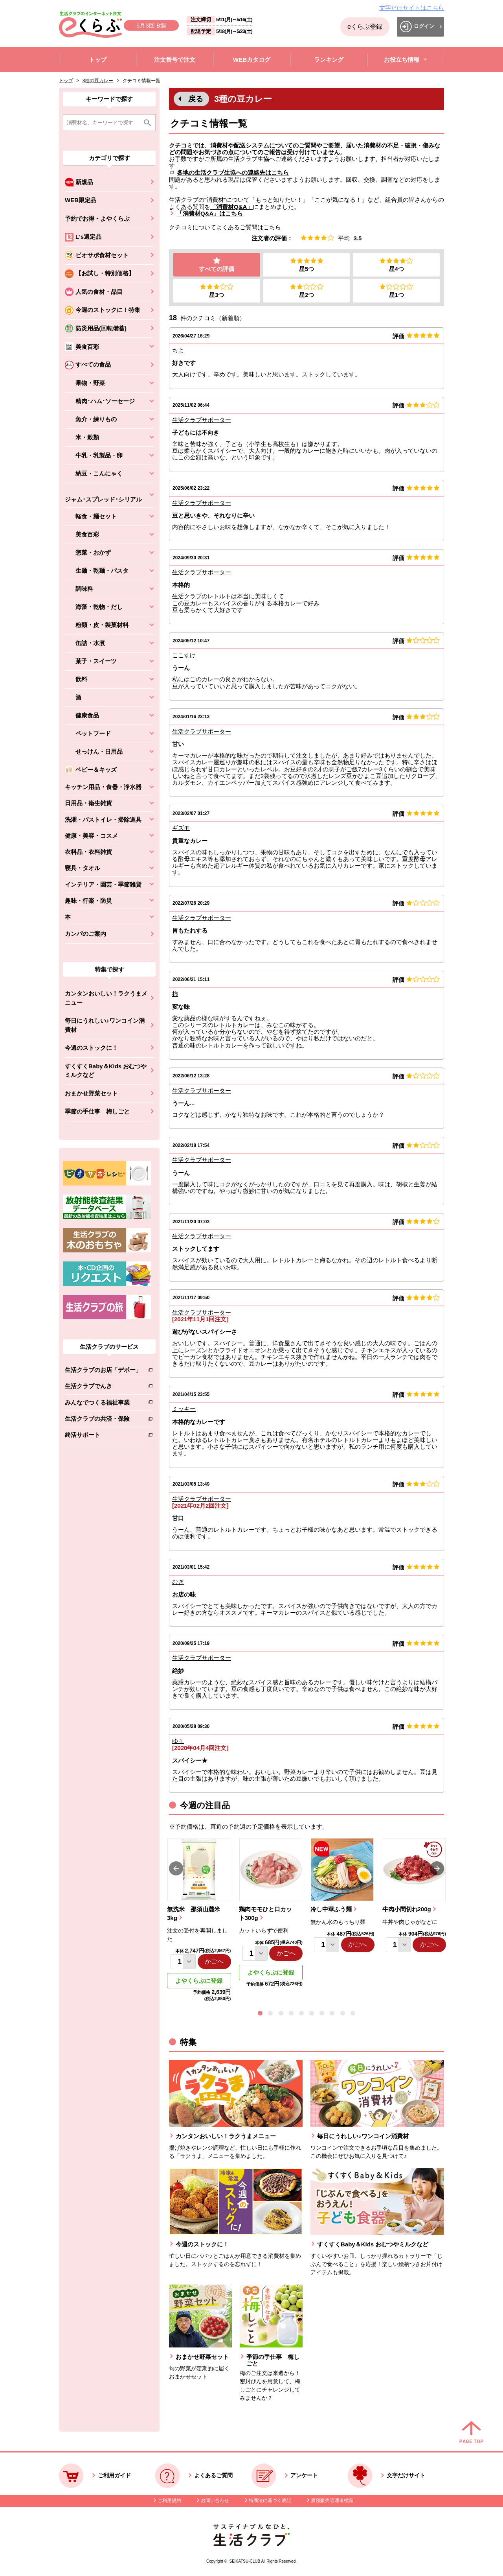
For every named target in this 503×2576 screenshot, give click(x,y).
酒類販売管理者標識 (332, 2500)
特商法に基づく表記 (270, 2500)
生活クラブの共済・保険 (103, 1420)
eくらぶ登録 (364, 26)
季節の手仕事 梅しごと (97, 1111)
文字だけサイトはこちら (411, 7)
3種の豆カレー (98, 80)
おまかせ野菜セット (91, 1093)
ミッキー (184, 1409)
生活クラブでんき (103, 1387)
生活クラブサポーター (201, 420)
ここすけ (184, 655)
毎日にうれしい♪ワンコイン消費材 (105, 1025)
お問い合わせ (215, 2500)
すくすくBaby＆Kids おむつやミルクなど (106, 1071)
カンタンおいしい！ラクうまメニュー (106, 998)
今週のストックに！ (91, 1047)
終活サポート (103, 1436)
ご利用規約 (169, 2500)
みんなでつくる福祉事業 (103, 1404)
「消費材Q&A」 (231, 206)
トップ (66, 80)
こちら (272, 227)
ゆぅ (178, 1741)
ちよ (178, 350)
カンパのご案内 (85, 933)
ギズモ (181, 828)
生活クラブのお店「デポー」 (103, 1371)
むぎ (178, 1581)
